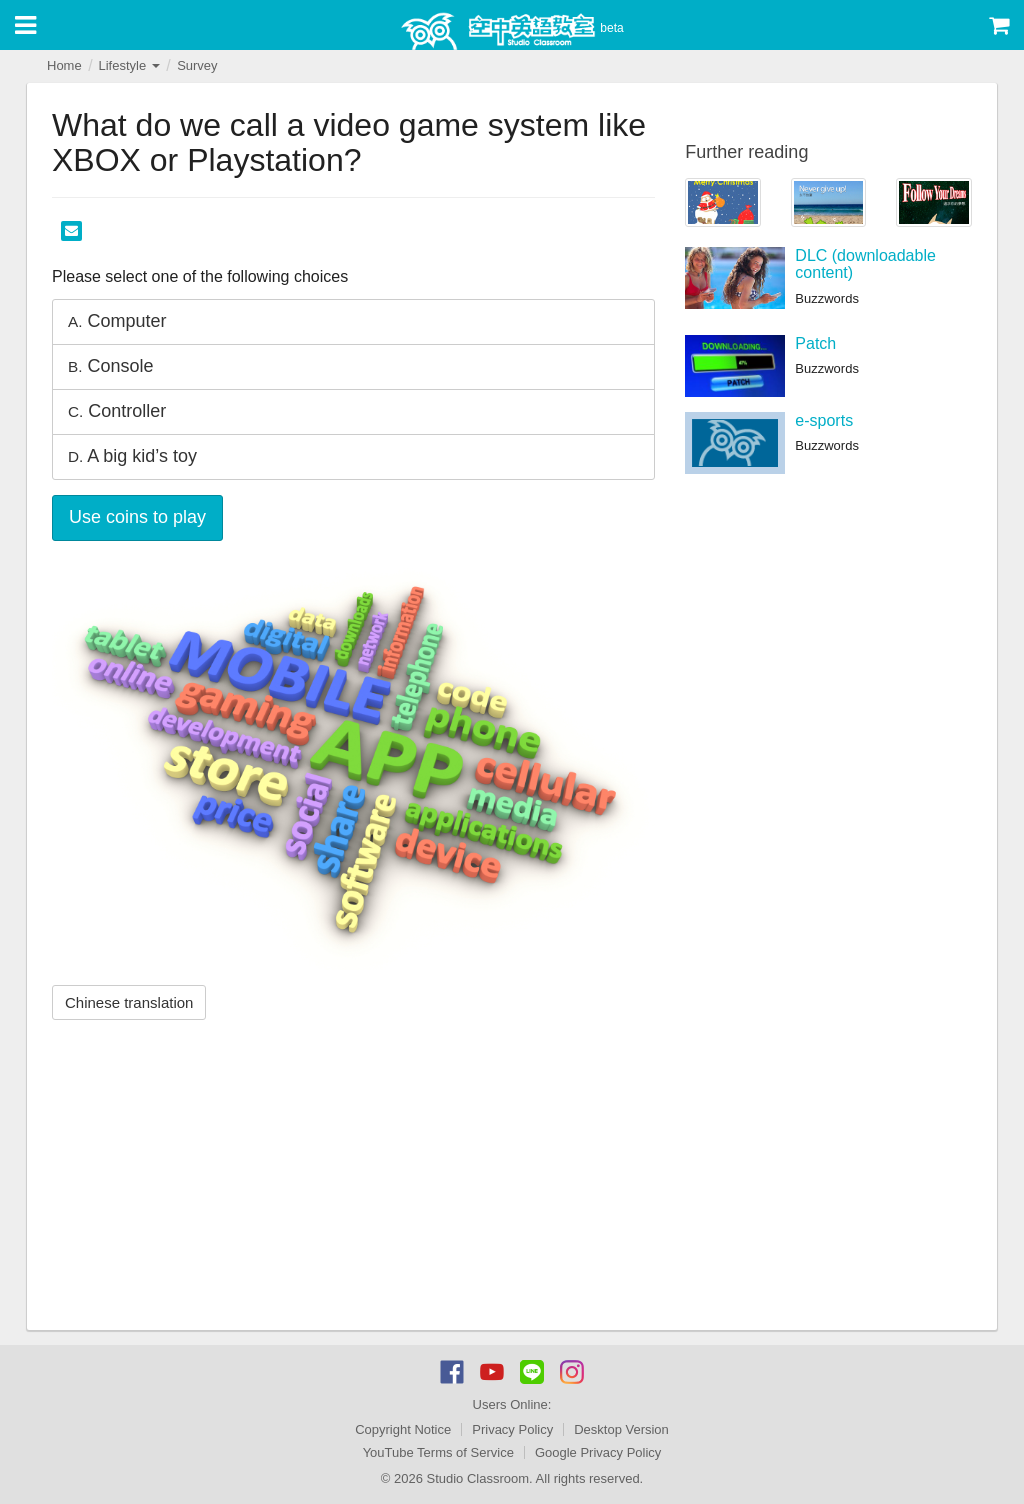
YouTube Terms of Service (438, 1452)
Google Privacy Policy (598, 1452)
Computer (117, 321)
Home (64, 65)
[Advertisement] (353, 1180)
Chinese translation (129, 1002)
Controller (117, 411)
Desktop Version (621, 1429)
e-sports (824, 420)
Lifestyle (128, 65)
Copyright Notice (403, 1429)
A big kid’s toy (132, 456)
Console (111, 366)
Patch (815, 343)
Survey (197, 65)
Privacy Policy (512, 1429)
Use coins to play (137, 517)
